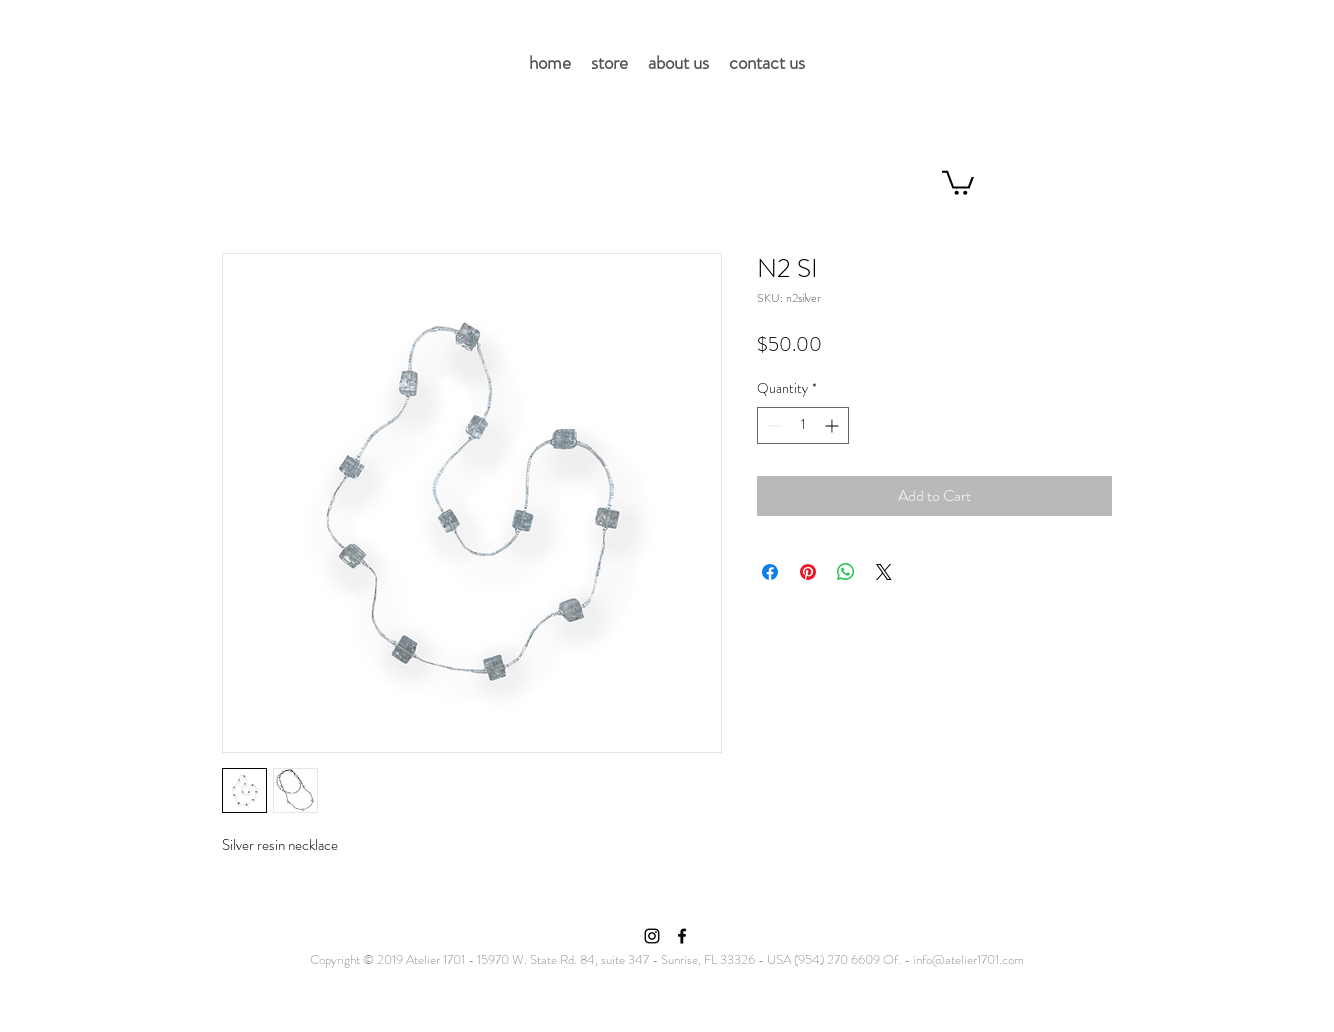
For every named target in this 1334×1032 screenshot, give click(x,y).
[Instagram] (652, 936)
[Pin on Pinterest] (808, 572)
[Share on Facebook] (770, 572)
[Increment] (833, 425)
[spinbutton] (803, 425)
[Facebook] (682, 936)
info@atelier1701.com (968, 959)
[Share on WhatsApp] (846, 572)
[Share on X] (884, 572)
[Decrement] (772, 425)
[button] (958, 181)
